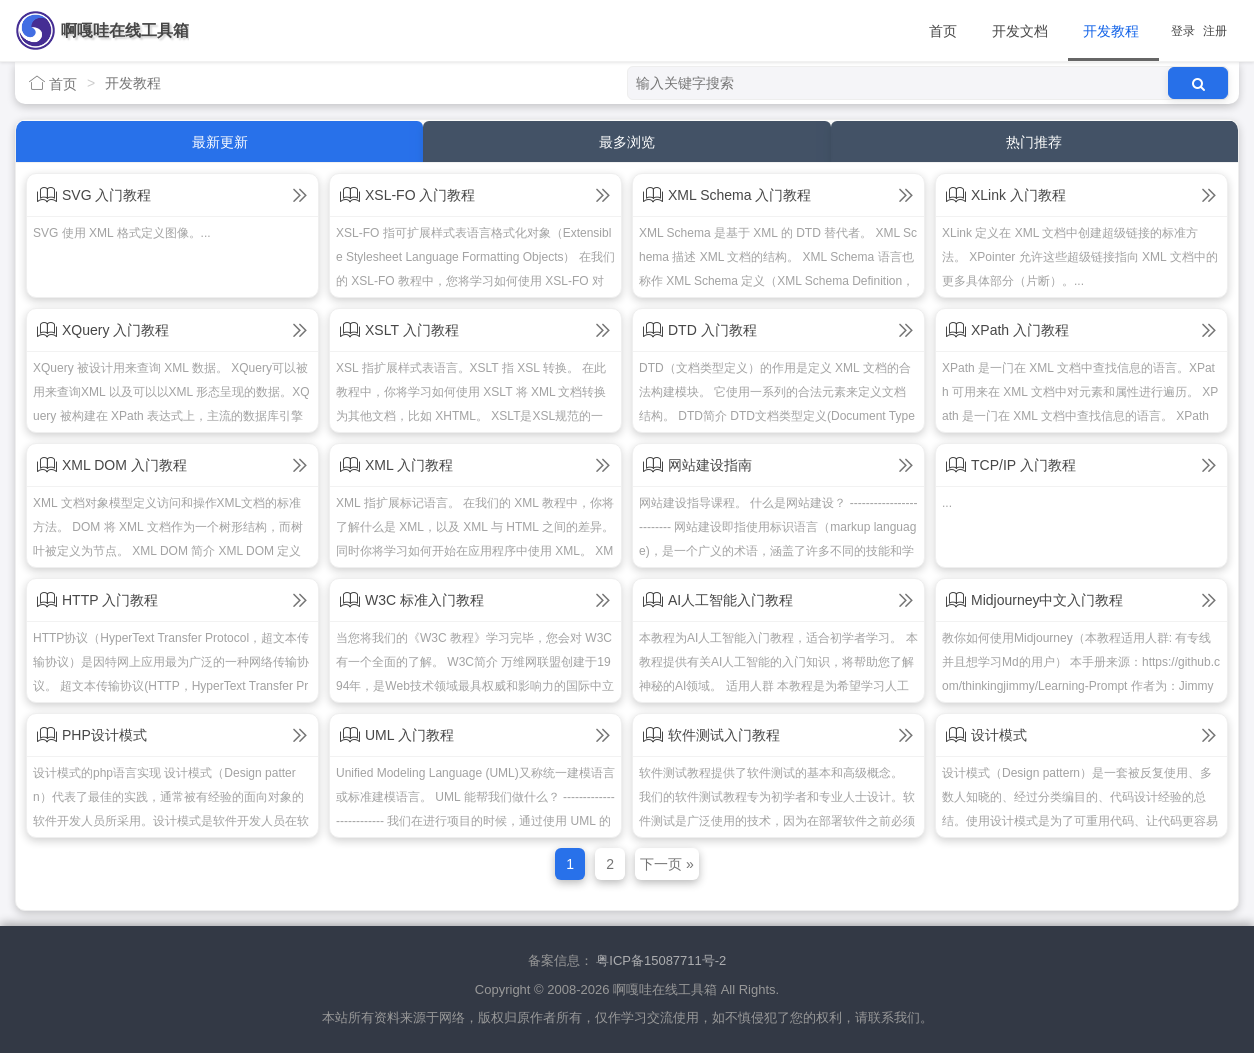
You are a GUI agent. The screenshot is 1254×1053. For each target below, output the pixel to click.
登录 (1183, 31)
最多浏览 (627, 142)
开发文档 (1020, 31)
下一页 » (667, 864)
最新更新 (220, 142)
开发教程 (1111, 31)
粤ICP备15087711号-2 (661, 960)
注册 (1215, 31)
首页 (943, 31)
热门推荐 (1034, 142)
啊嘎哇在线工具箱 (125, 30)
